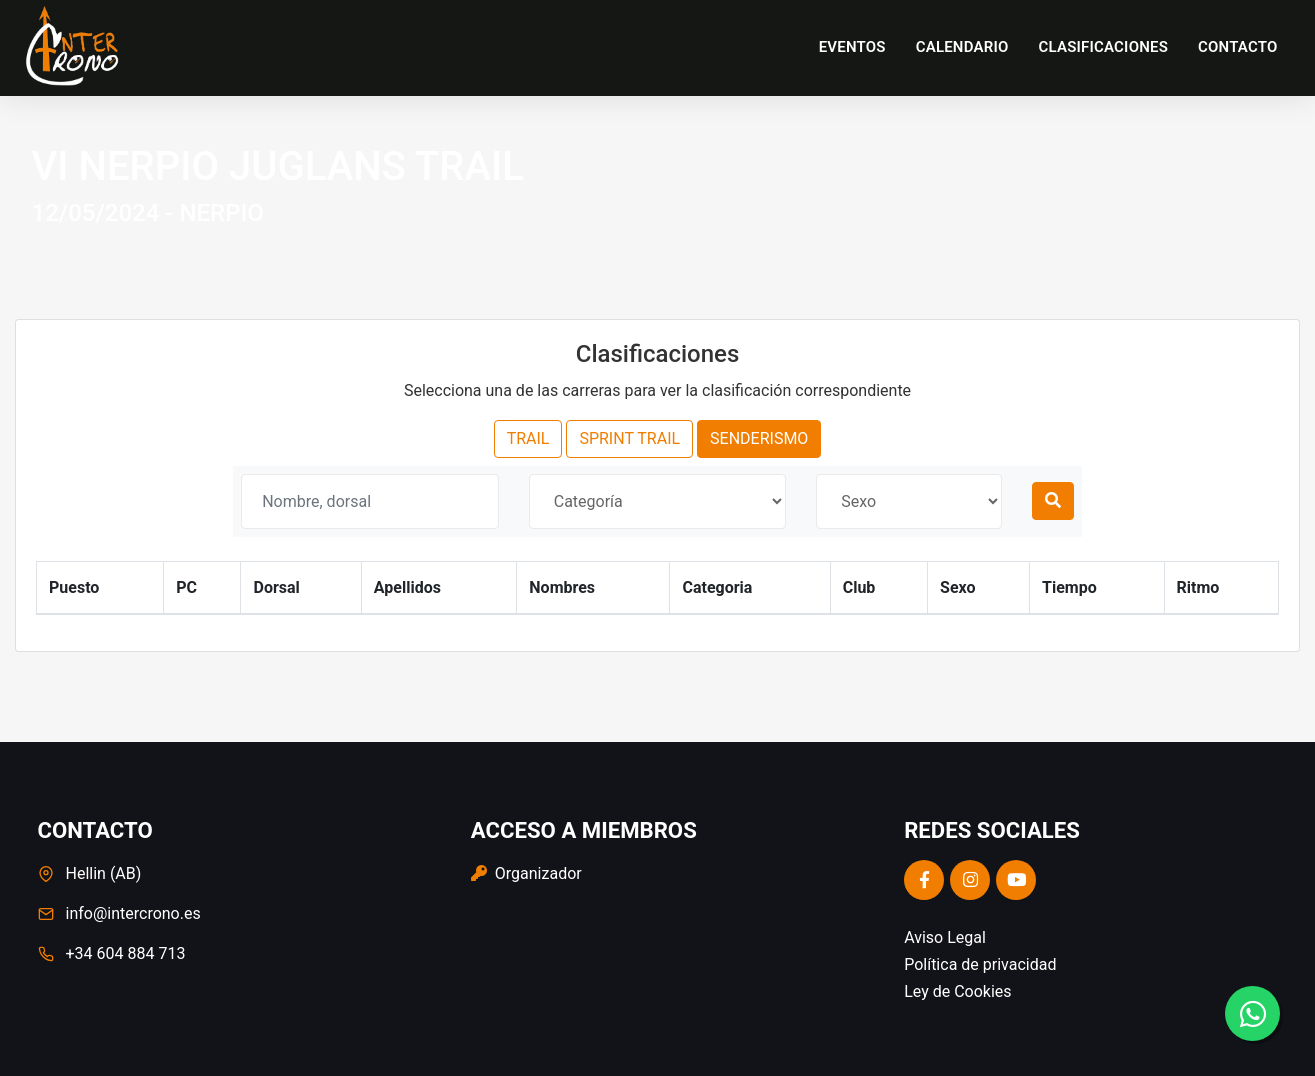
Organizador (526, 873)
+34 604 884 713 (126, 953)
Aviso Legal (945, 937)
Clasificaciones (1104, 47)
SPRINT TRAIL (629, 438)
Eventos (852, 47)
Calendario (962, 47)
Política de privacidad (980, 964)
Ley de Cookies (957, 991)
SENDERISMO (759, 438)
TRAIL (528, 438)
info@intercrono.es (133, 913)
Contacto (1237, 47)
